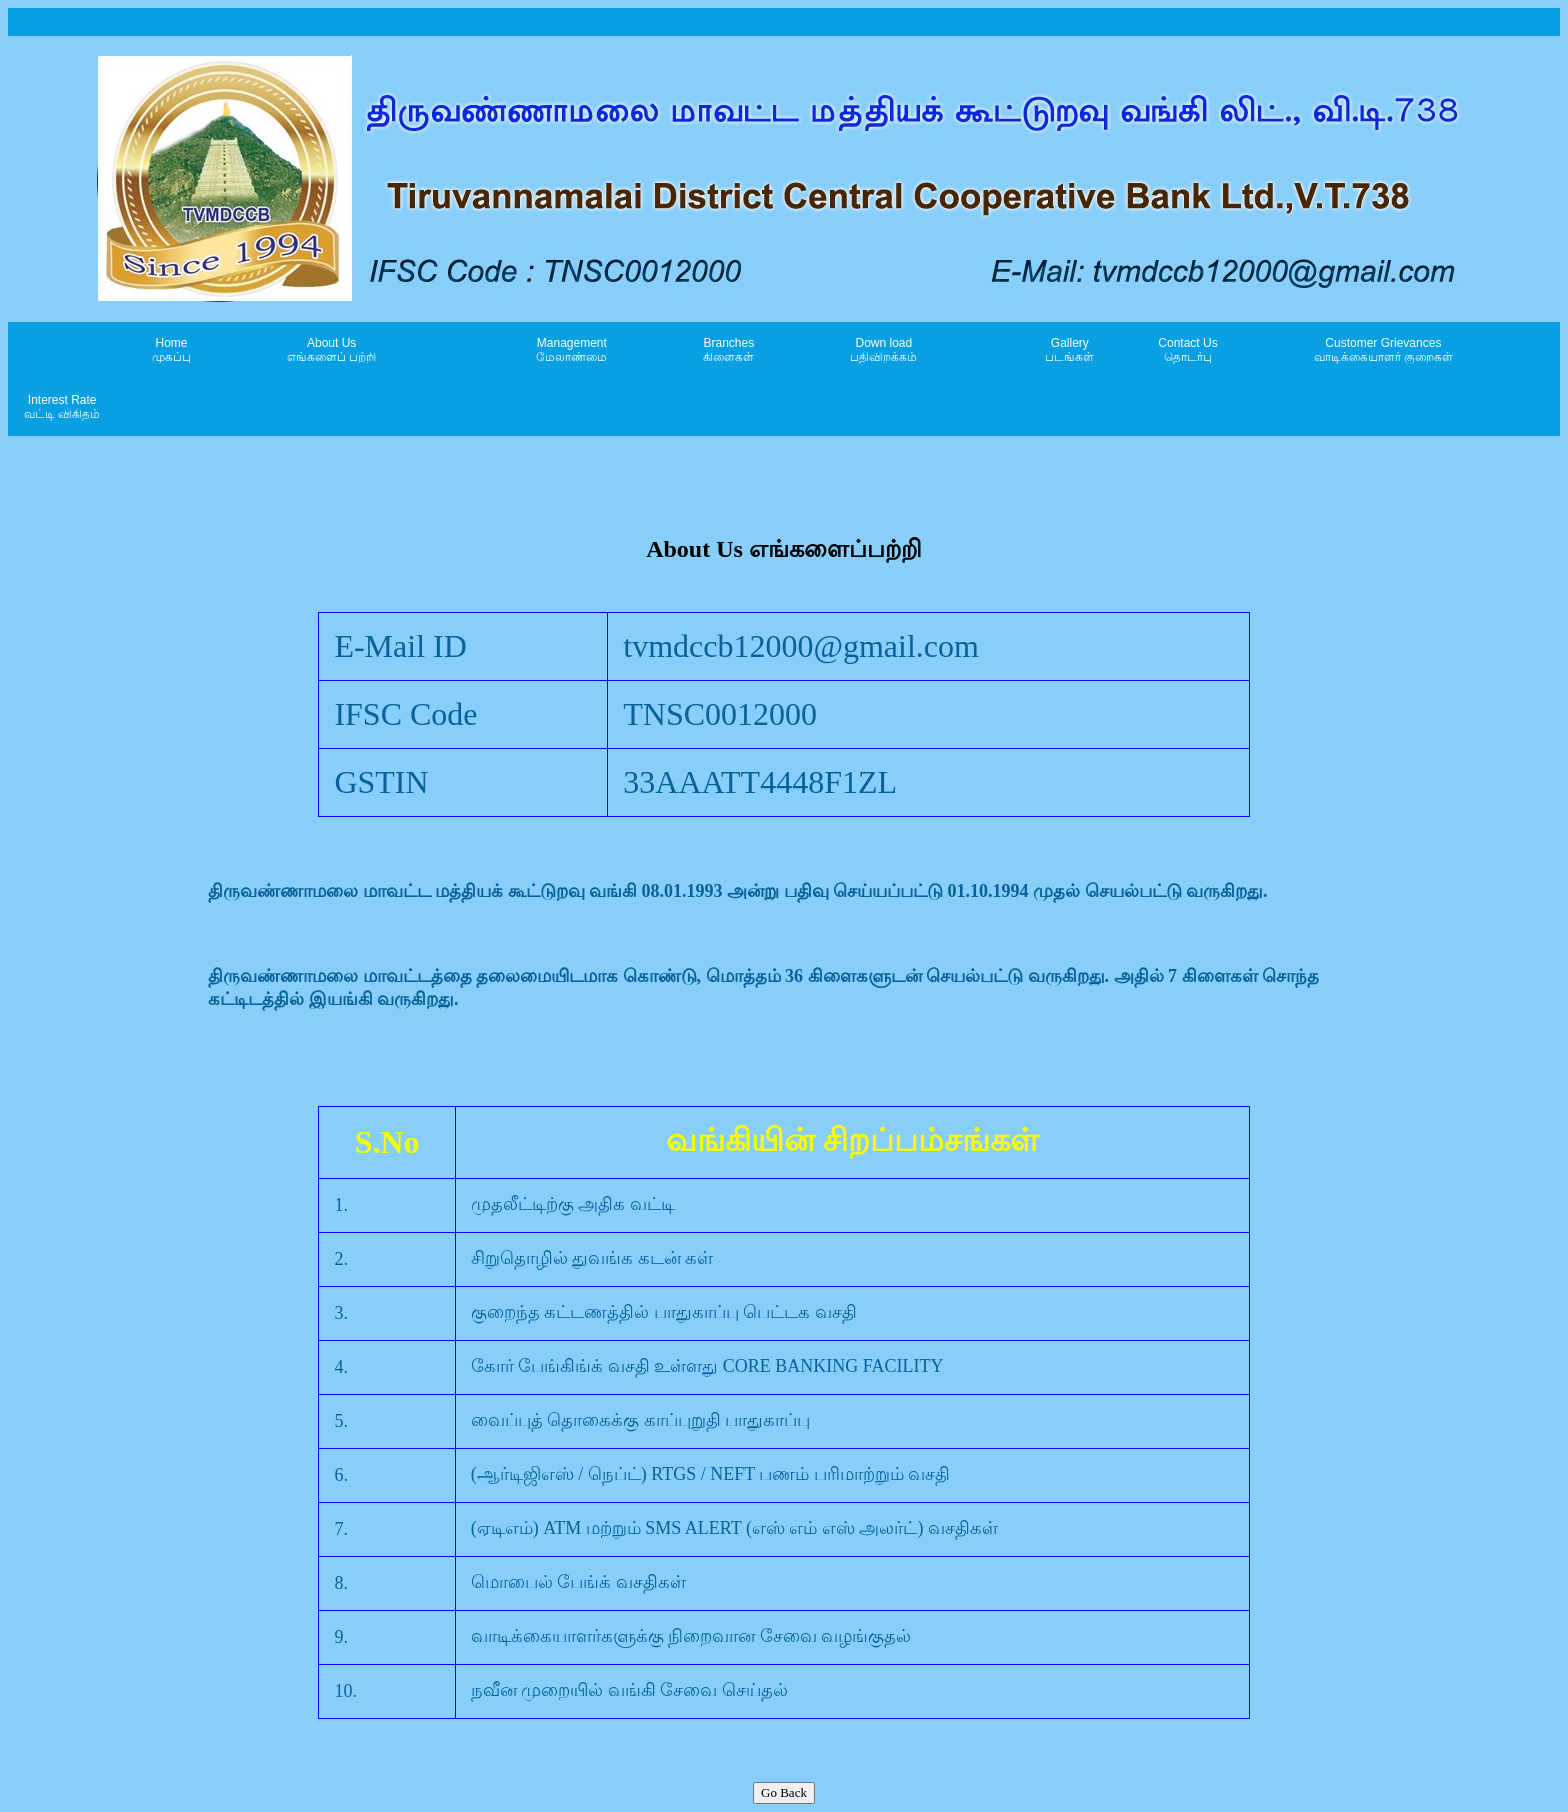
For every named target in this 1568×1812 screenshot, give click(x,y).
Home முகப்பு (171, 350)
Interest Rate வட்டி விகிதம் (62, 407)
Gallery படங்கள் (1069, 350)
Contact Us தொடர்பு (1187, 350)
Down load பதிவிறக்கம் (883, 350)
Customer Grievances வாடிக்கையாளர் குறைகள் (1383, 350)
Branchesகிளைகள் (728, 350)
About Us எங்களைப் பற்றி (331, 350)
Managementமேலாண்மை (571, 350)
